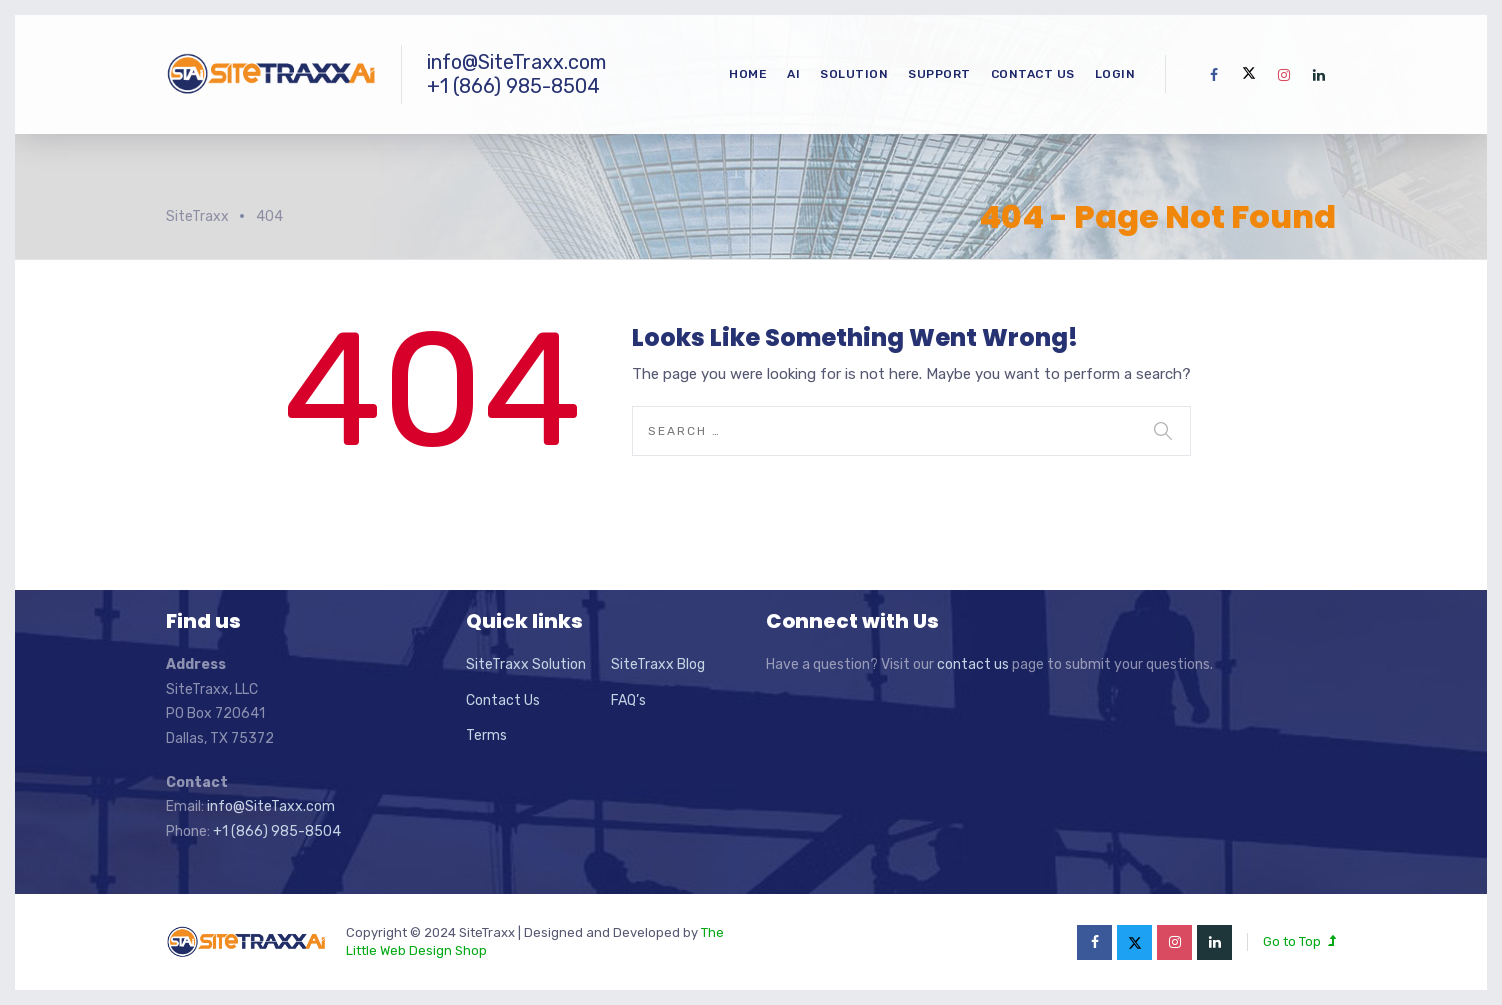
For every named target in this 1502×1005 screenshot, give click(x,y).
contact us (973, 664)
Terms (486, 735)
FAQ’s (628, 700)
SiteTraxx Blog (658, 664)
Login (1115, 74)
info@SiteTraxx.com (516, 62)
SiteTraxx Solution (526, 664)
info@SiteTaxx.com (271, 806)
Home (748, 74)
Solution (854, 74)
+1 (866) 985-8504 (513, 86)
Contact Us (1033, 74)
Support (939, 74)
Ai (793, 74)
